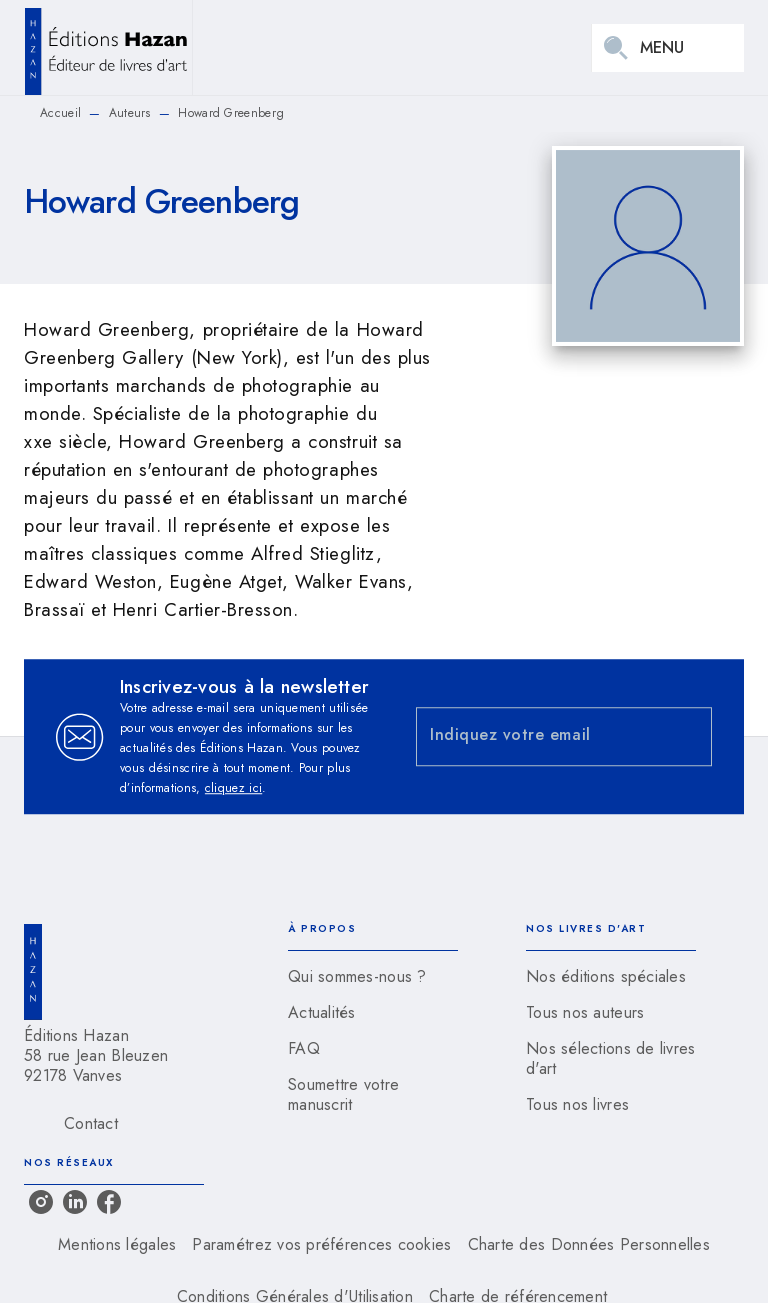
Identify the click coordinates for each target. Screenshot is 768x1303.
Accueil (60, 113)
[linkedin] (75, 1202)
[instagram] (41, 1202)
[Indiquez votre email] (539, 736)
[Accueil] (108, 47)
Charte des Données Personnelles (589, 1244)
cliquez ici (233, 788)
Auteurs (130, 113)
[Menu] (668, 48)
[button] (373, 977)
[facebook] (109, 1202)
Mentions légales (117, 1244)
